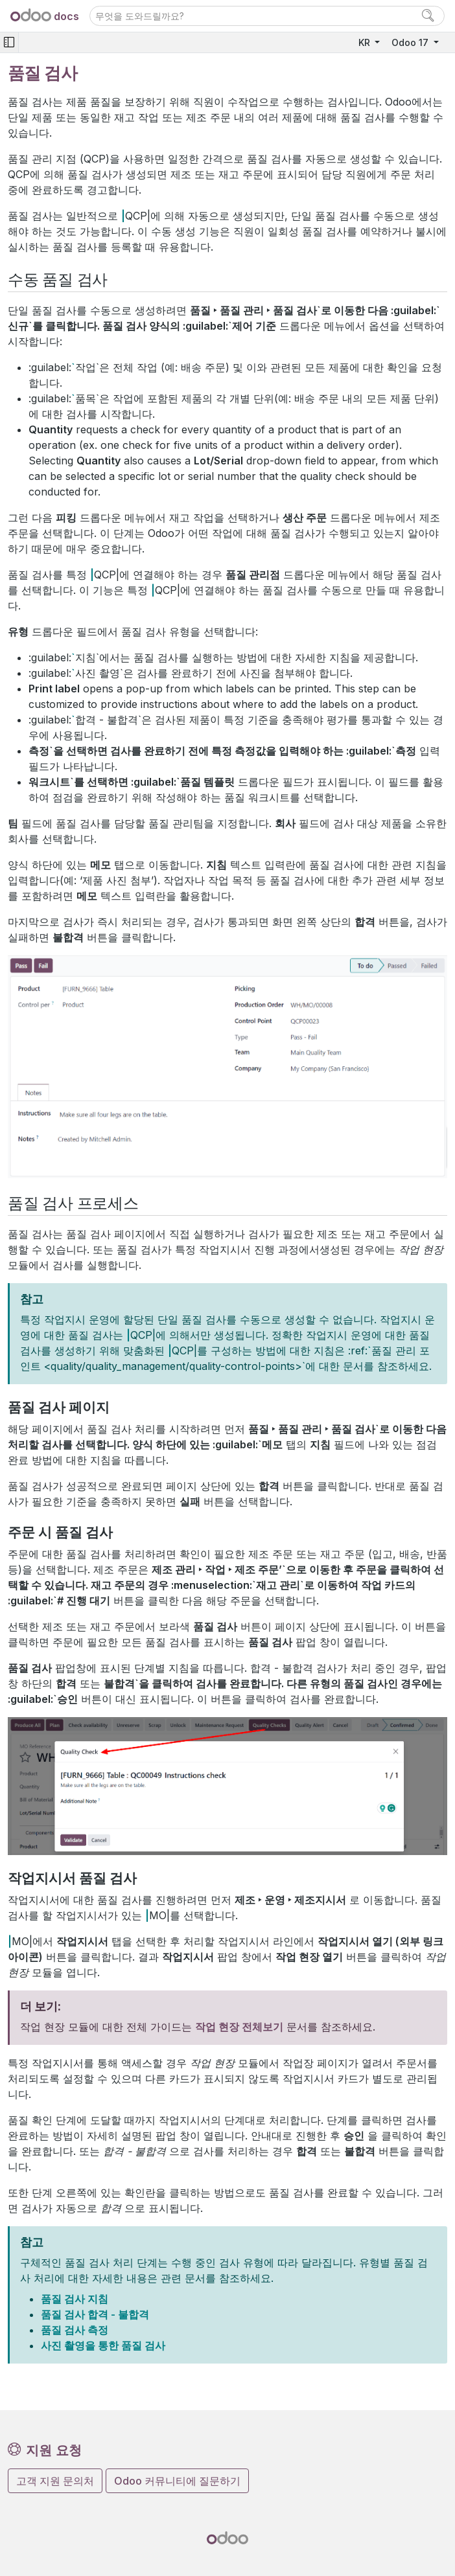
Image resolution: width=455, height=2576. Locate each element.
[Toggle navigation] (9, 42)
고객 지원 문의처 (55, 2480)
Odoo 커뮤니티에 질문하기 (177, 2480)
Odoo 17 (411, 42)
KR (365, 42)
